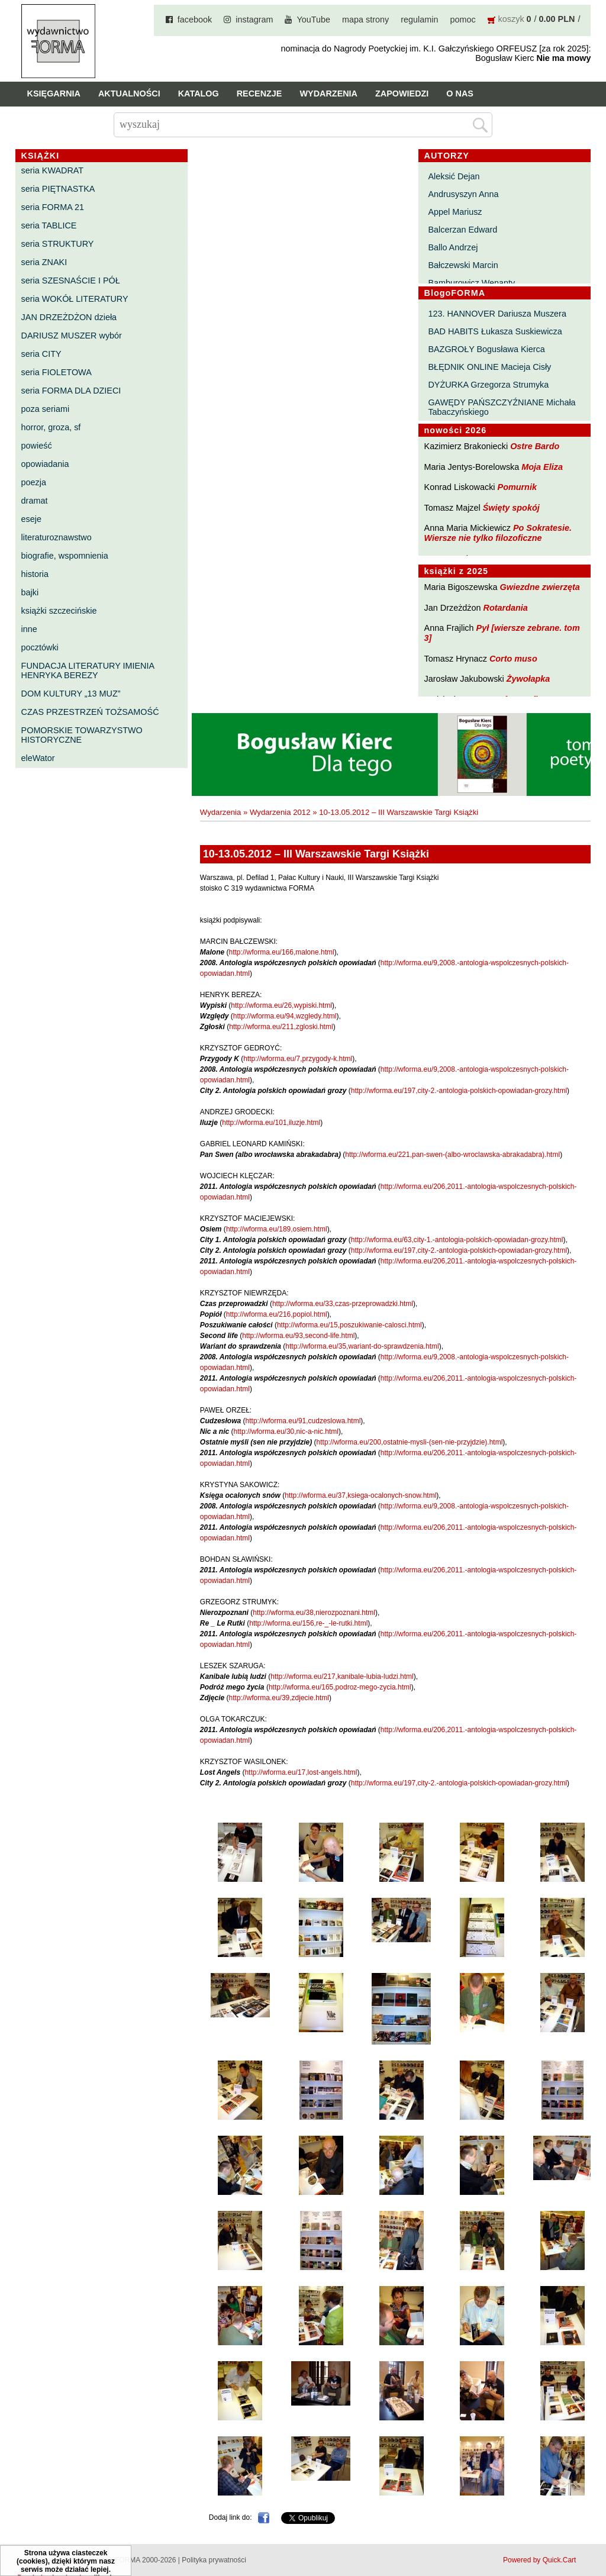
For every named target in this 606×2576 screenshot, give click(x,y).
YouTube (313, 19)
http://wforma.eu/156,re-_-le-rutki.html (308, 1623)
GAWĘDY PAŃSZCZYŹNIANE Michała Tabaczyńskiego (501, 407)
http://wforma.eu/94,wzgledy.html (285, 1016)
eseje (31, 519)
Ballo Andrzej (453, 247)
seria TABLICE (49, 225)
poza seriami (45, 409)
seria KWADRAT (52, 170)
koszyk (511, 19)
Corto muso (513, 658)
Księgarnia (53, 93)
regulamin (419, 19)
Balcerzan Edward (462, 229)
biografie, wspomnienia (64, 555)
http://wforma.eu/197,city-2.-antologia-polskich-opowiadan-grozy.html (459, 1091)
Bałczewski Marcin (463, 265)
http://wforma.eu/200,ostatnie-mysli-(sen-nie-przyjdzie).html (410, 1442)
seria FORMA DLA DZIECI (71, 390)
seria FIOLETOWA (56, 372)
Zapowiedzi (401, 93)
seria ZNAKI (44, 262)
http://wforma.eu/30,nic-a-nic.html (286, 1431)
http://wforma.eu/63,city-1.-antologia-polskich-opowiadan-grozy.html (457, 1240)
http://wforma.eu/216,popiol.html (276, 1314)
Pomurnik (517, 487)
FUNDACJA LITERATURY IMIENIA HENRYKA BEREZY (87, 670)
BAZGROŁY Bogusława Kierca (486, 349)
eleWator (38, 758)
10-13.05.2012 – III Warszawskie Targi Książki (398, 812)
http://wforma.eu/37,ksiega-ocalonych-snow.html (360, 1495)
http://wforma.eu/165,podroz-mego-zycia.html (340, 1687)
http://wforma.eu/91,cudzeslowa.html (303, 1421)
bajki (30, 592)
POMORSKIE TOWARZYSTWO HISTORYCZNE (82, 735)
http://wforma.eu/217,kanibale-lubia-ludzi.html (341, 1676)
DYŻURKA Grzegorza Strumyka (488, 384)
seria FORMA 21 (52, 207)
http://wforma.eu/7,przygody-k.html (297, 1059)
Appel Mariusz (455, 212)
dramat (34, 500)
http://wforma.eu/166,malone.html (281, 952)
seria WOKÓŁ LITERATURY (74, 299)
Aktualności (129, 93)
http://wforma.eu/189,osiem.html (276, 1229)
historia (35, 574)
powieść (36, 445)
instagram (254, 19)
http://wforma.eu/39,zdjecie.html (279, 1698)
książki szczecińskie (59, 610)
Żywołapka (528, 679)
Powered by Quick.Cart (539, 2560)
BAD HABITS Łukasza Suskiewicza (495, 331)
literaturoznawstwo (56, 537)
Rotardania (505, 607)
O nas (459, 93)
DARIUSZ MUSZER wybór (71, 335)
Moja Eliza (542, 467)
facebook (195, 19)
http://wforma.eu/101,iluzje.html (271, 1122)
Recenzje (259, 93)
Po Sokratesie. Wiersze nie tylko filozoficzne (498, 533)
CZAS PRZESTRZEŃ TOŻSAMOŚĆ (90, 712)
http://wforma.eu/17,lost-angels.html (300, 1772)
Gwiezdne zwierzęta (540, 587)
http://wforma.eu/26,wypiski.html (281, 1005)
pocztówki (40, 647)
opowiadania (45, 464)
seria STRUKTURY (57, 244)
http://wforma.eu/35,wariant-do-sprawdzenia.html (362, 1346)
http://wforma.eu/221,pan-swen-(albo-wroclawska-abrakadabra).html (452, 1154)
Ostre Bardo (534, 446)
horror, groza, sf (51, 427)
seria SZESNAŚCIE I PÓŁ (70, 280)
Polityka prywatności (214, 2560)
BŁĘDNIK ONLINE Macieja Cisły (489, 367)
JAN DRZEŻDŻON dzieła (69, 317)
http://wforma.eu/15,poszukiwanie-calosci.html (349, 1325)
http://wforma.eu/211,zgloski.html (281, 1027)
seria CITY (41, 354)
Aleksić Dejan (453, 176)
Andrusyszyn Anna (463, 194)
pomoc (462, 19)
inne (29, 629)
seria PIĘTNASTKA (58, 189)
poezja (33, 482)
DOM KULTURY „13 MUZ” (71, 693)
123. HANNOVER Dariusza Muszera (497, 313)
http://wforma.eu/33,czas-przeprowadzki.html (342, 1304)
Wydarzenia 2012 (280, 812)
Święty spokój (511, 507)
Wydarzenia (328, 93)
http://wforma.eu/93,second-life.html (298, 1335)
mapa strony (365, 19)
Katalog (198, 93)
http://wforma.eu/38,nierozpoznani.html (314, 1612)
